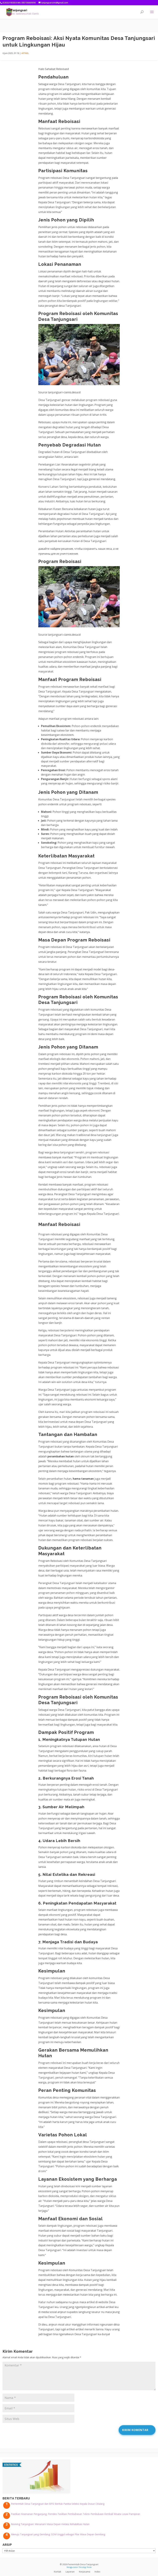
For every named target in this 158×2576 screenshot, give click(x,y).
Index (97, 2571)
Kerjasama (84, 2571)
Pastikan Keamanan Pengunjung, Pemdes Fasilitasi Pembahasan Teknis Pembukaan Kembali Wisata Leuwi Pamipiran (75, 2514)
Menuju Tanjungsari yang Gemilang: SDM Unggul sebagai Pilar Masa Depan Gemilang (58, 2534)
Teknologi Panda (85, 2567)
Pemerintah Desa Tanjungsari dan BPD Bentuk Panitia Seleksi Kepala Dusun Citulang (57, 2503)
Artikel (25, 53)
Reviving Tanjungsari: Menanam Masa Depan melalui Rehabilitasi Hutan (50, 2524)
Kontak (57, 2571)
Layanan (70, 2571)
